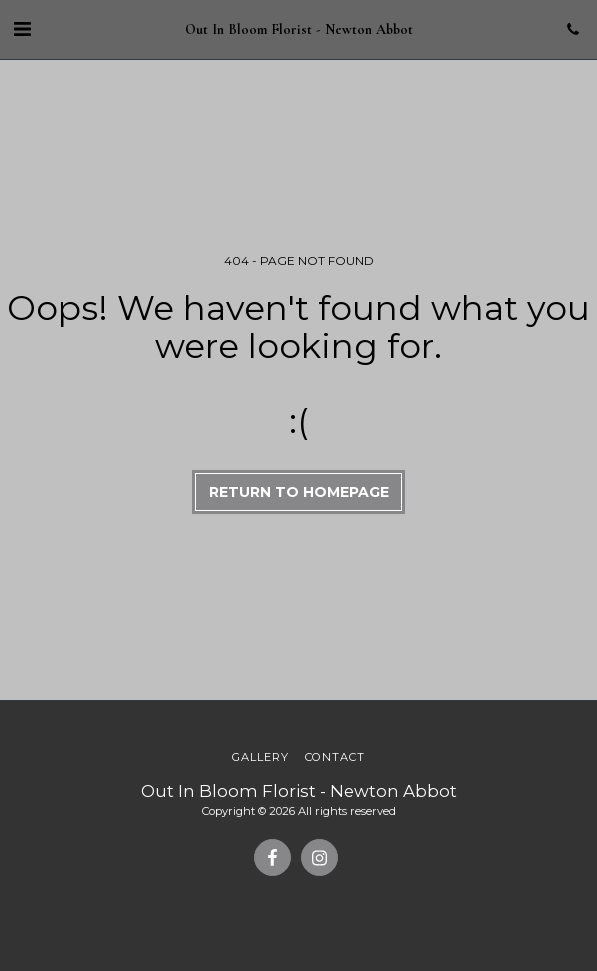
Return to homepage (299, 492)
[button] (22, 29)
